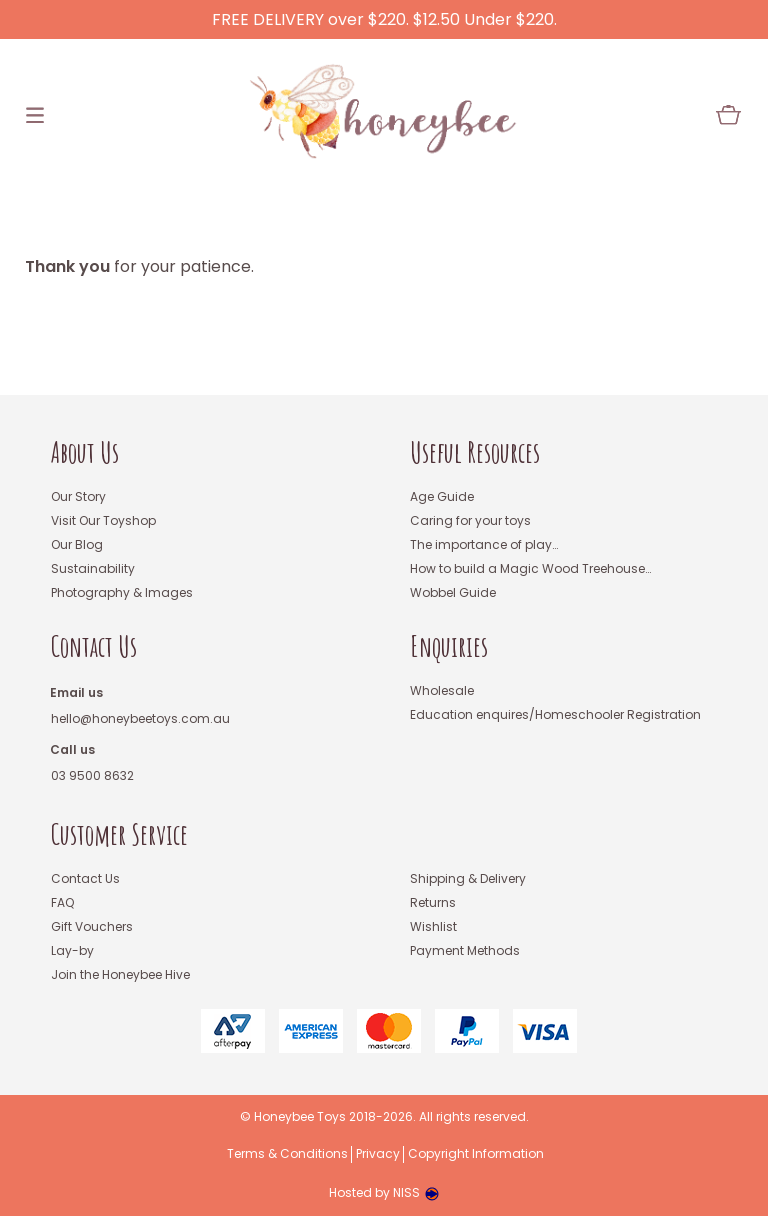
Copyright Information (476, 1155)
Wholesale (442, 691)
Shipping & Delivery (468, 879)
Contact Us (94, 647)
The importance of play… (484, 545)
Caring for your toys (470, 521)
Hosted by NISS (384, 1192)
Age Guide (442, 497)
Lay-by (72, 951)
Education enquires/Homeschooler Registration (555, 715)
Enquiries (449, 647)
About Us (85, 453)
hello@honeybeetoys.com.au (140, 719)
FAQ (62, 903)
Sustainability (93, 569)
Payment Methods (465, 951)
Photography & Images (122, 593)
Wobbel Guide (453, 593)
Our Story (78, 497)
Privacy (378, 1155)
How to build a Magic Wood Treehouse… (530, 569)
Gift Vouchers (92, 927)
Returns (433, 903)
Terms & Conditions (287, 1155)
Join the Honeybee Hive (120, 975)
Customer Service (119, 835)
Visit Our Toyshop (103, 521)
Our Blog (77, 545)
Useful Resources (475, 453)
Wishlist (433, 927)
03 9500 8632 (92, 776)
